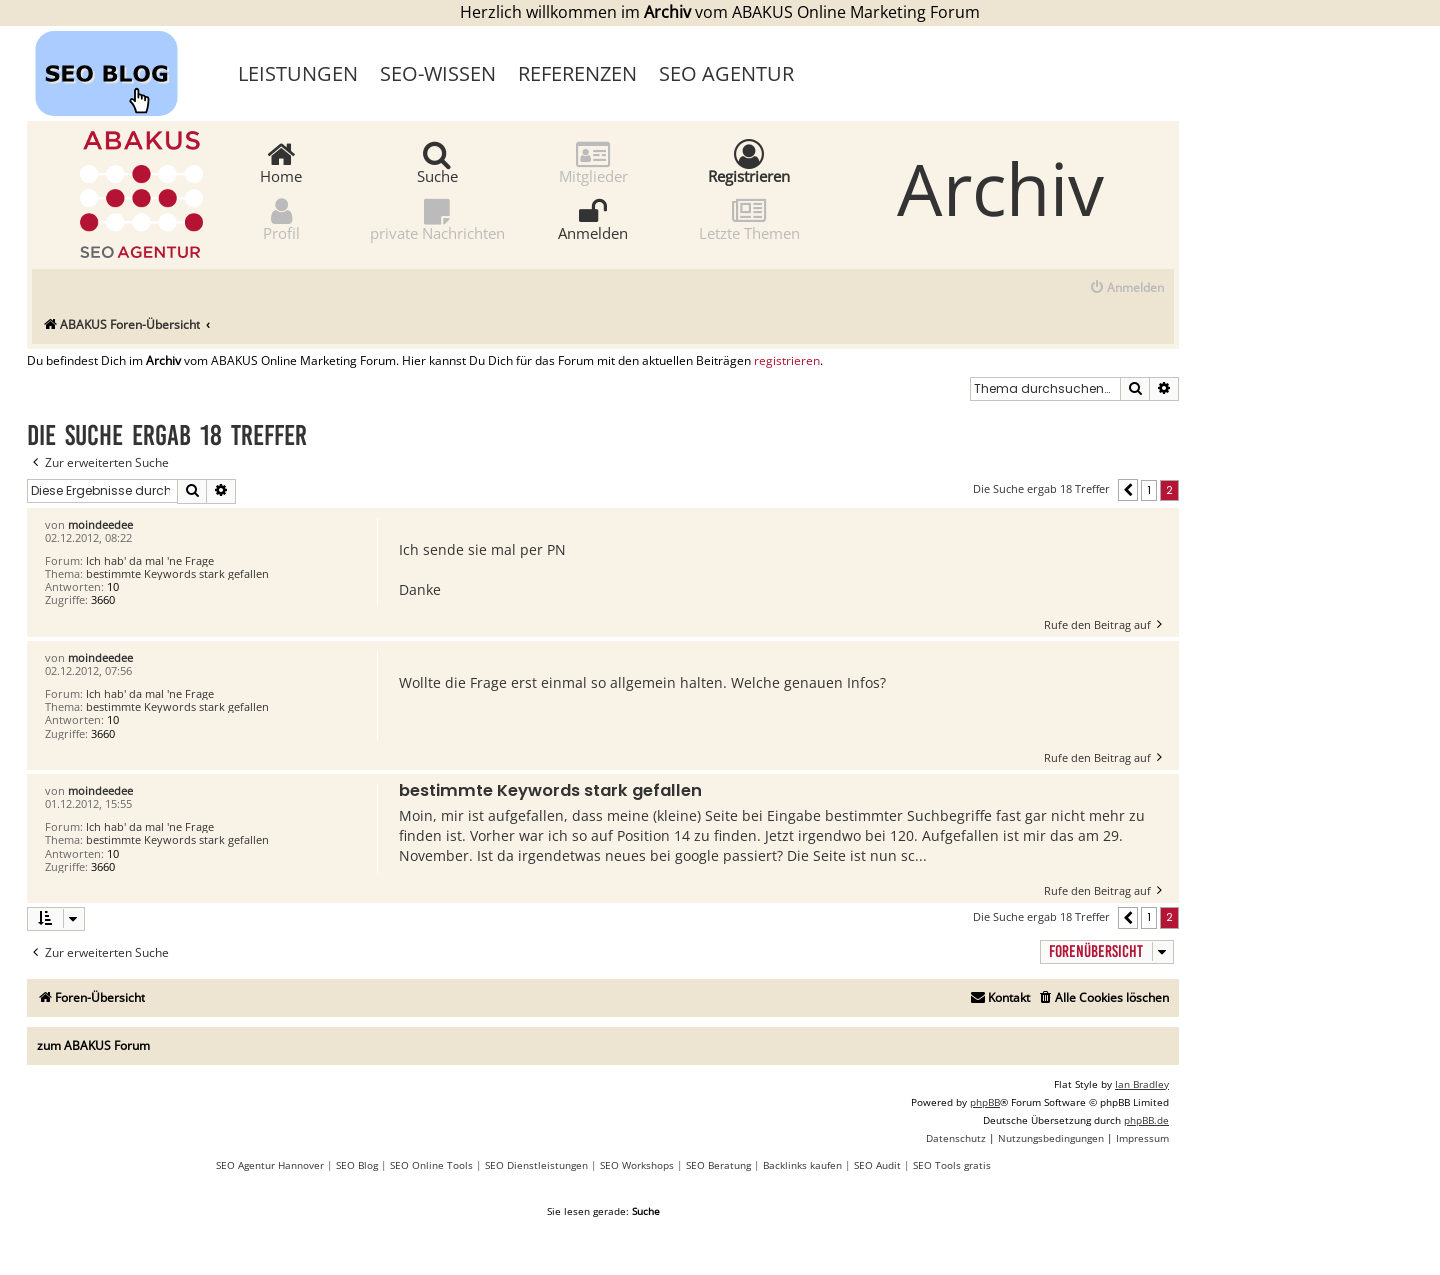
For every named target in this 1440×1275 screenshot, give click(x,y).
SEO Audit (877, 1165)
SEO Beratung (718, 1165)
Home (281, 161)
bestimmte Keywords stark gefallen (177, 573)
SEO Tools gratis (952, 1165)
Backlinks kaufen (802, 1165)
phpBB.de (1146, 1120)
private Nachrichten (437, 218)
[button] (1128, 490)
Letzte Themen (749, 218)
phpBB (985, 1102)
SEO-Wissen (438, 73)
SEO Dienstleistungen (536, 1165)
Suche (437, 161)
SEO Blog (357, 1165)
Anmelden (593, 218)
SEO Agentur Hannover (270, 1165)
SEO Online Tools (431, 1165)
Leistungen (298, 73)
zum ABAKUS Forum (93, 1045)
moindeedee (100, 524)
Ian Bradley (1142, 1084)
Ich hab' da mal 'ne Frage (150, 560)
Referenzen (577, 73)
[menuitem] (1126, 288)
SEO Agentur (726, 73)
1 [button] (1149, 490)
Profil (281, 218)
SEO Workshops (637, 1165)
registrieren (787, 361)
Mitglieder (593, 161)
